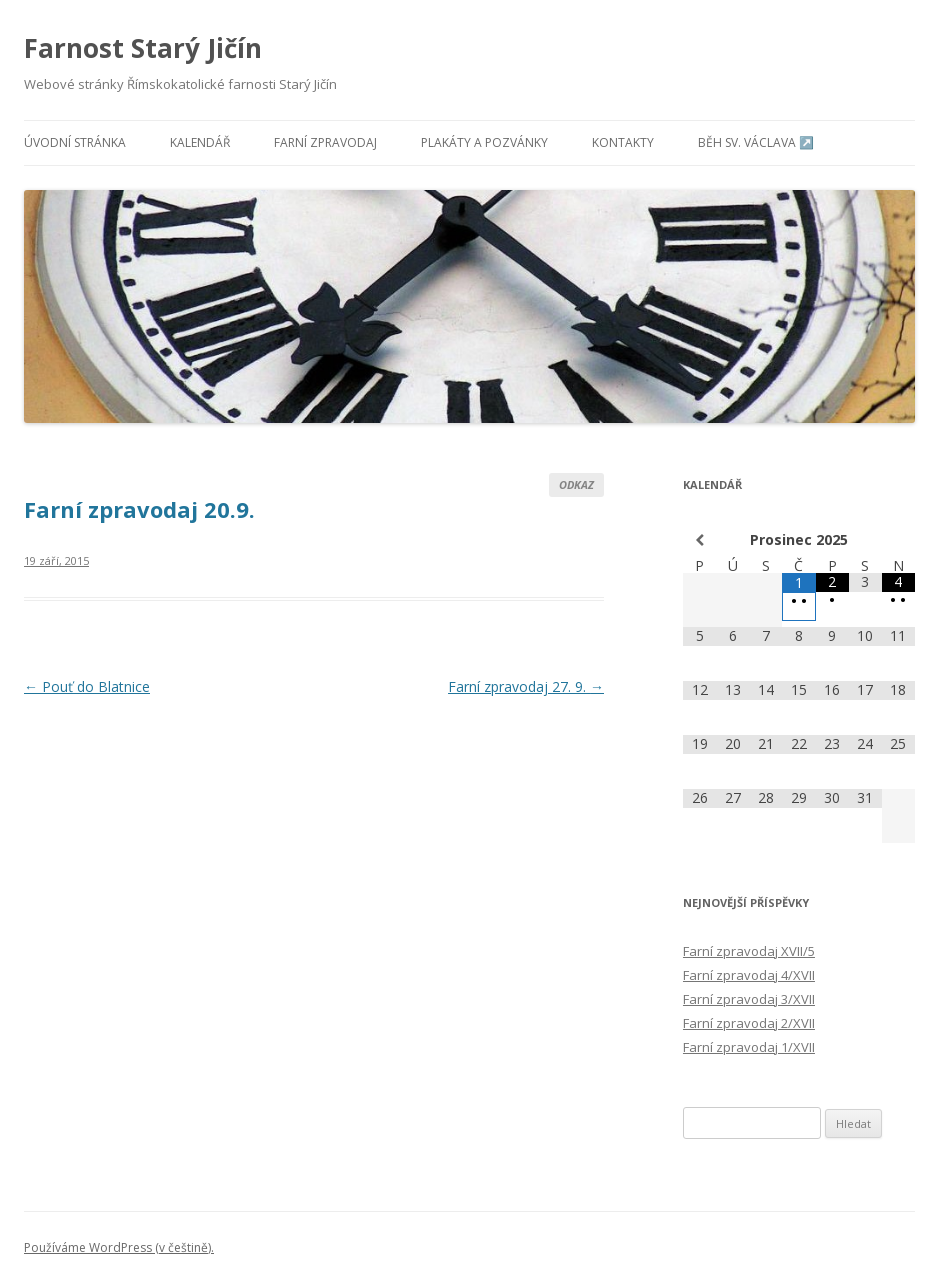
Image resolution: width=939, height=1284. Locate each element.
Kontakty (623, 142)
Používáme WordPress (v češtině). (119, 1247)
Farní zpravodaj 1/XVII (749, 1047)
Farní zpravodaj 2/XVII (749, 1023)
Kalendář (200, 142)
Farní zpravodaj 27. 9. (526, 686)
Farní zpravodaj (325, 142)
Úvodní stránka (75, 142)
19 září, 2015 (56, 560)
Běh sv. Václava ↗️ (756, 142)
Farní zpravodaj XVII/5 (749, 951)
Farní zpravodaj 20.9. (139, 509)
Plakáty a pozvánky (484, 142)
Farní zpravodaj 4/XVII (749, 975)
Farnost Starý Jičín (143, 48)
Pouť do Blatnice (87, 686)
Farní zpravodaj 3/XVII (749, 999)
